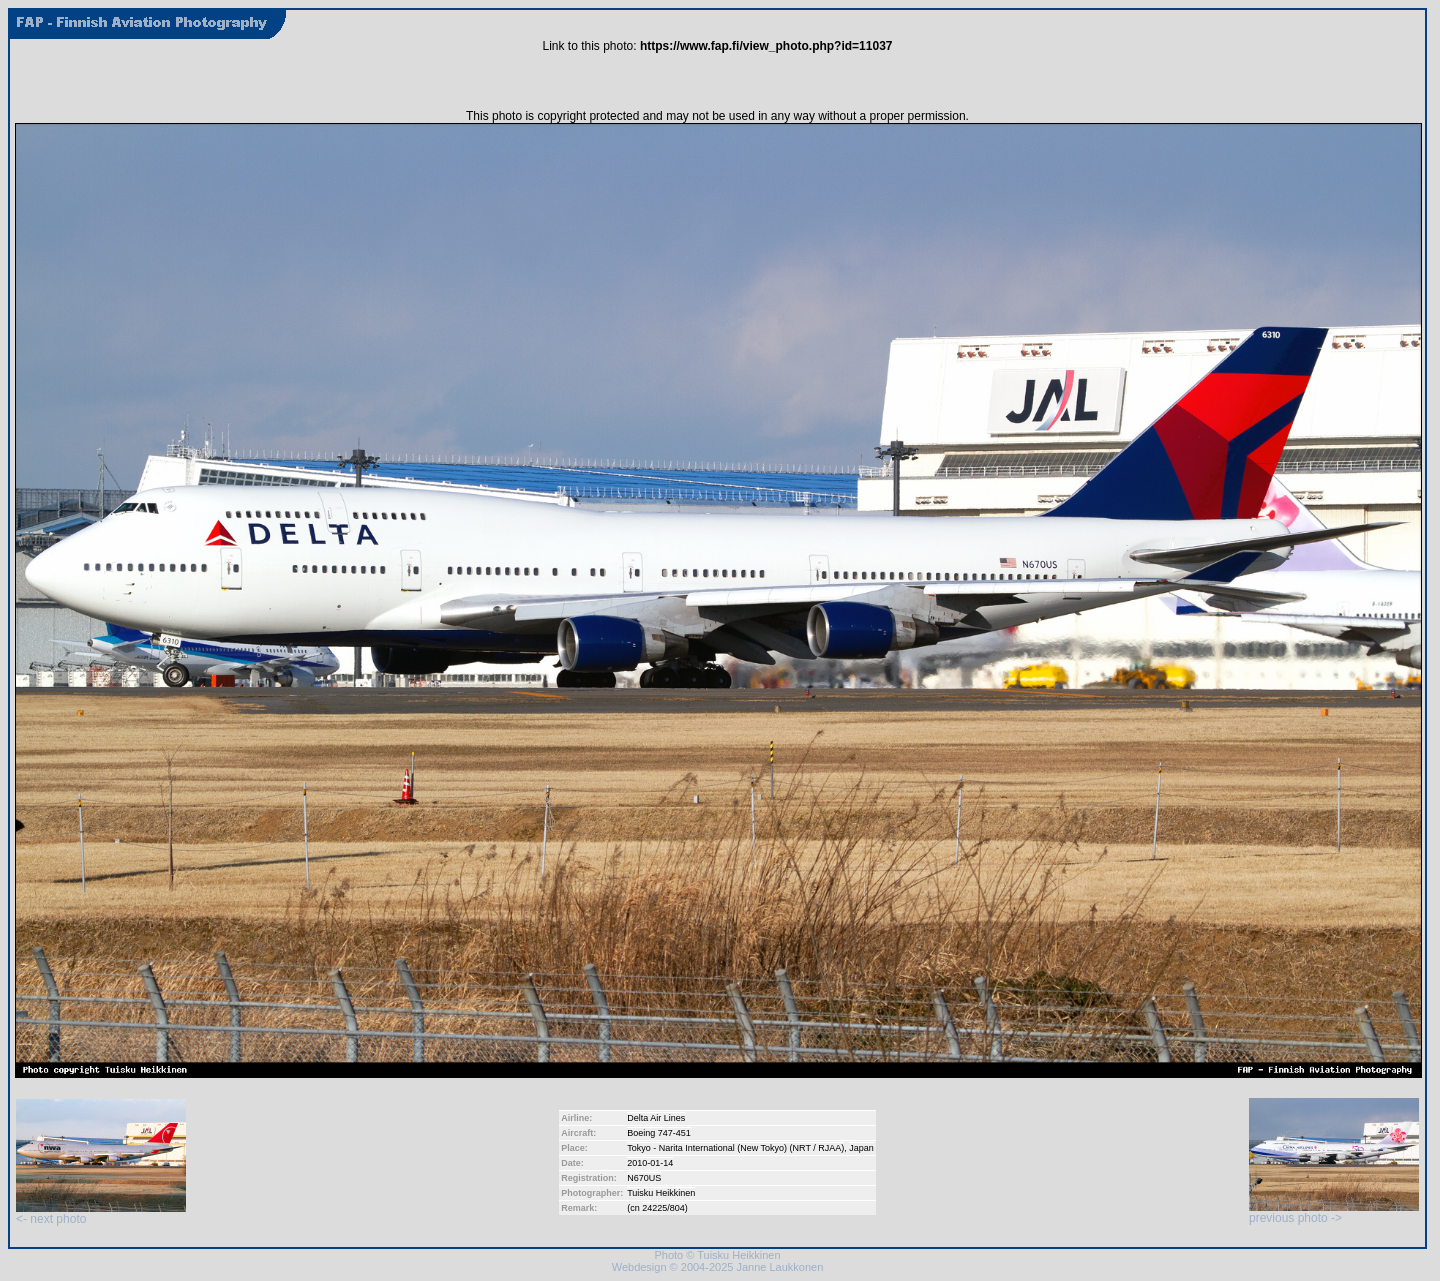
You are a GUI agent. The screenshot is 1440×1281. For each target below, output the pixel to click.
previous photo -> (1334, 1212)
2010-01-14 (650, 1163)
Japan (861, 1148)
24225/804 (663, 1208)
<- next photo (101, 1213)
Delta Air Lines (656, 1118)
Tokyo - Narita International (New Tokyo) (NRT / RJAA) (735, 1148)
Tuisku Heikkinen (661, 1193)
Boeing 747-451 (659, 1133)
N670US (644, 1178)
